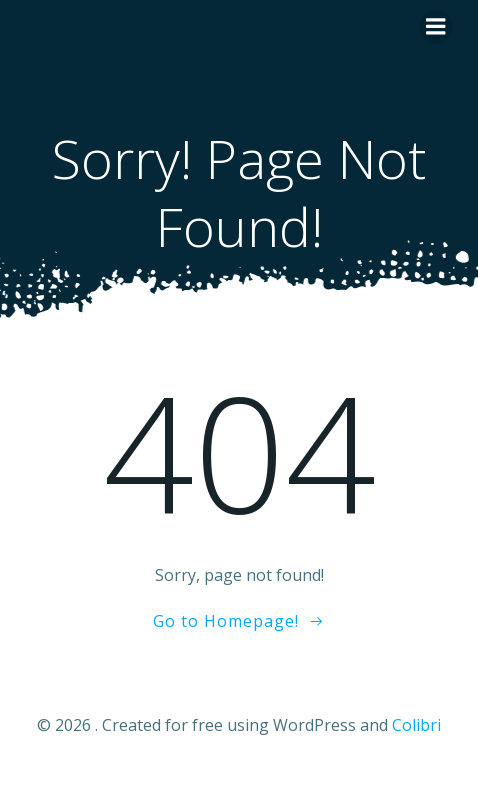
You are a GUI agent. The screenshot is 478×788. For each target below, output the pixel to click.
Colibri (416, 725)
